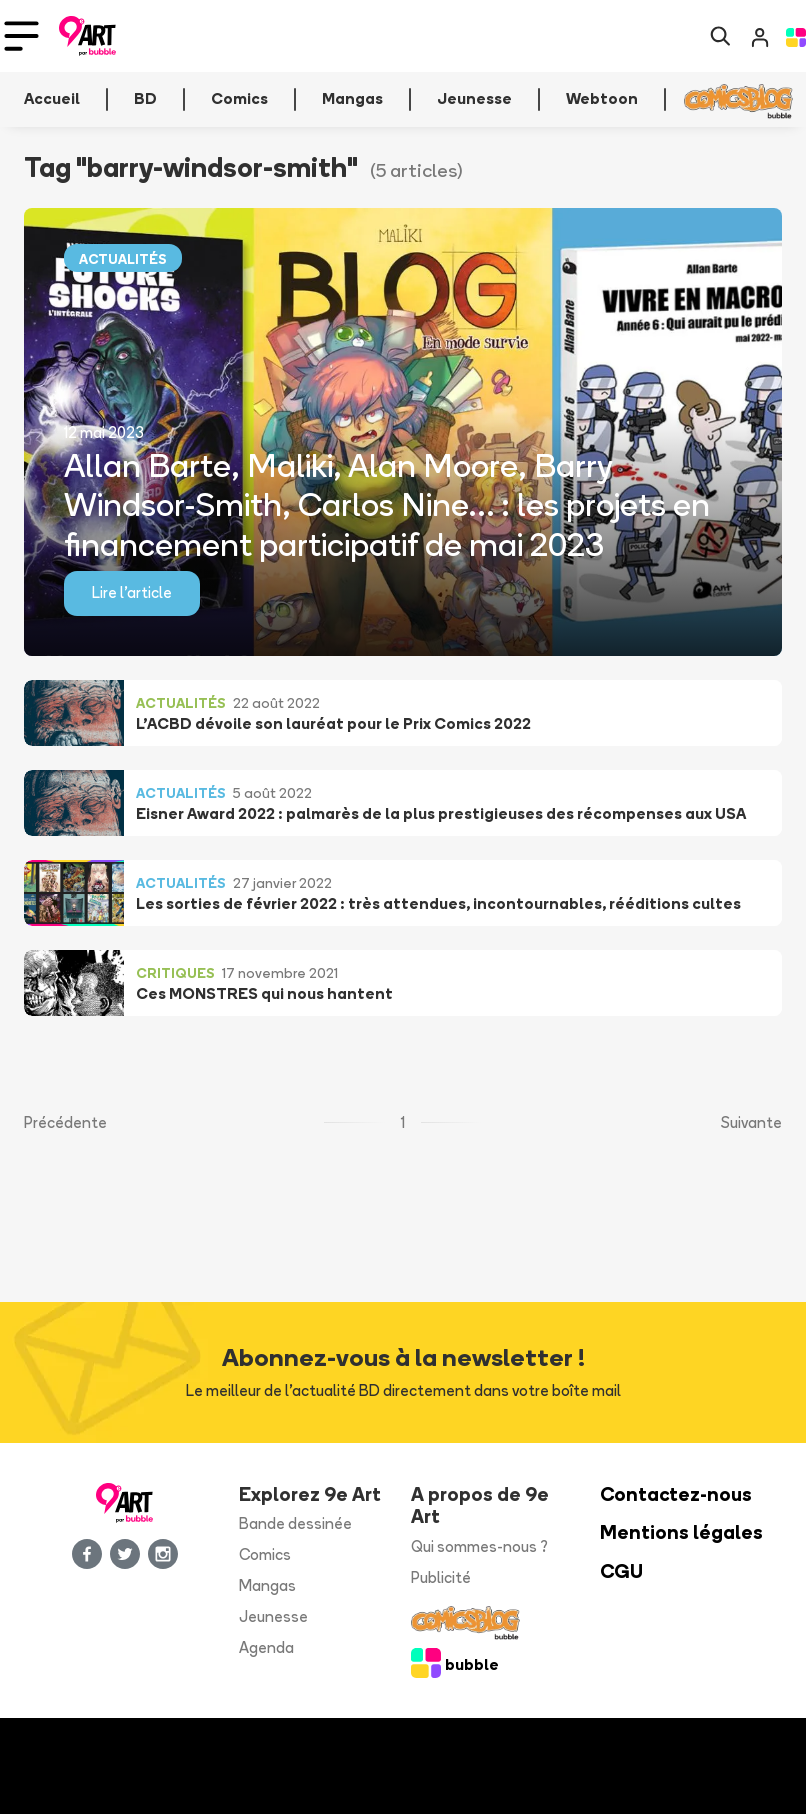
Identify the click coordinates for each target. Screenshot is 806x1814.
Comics (265, 1554)
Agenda (266, 1647)
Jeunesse (273, 1616)
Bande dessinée (295, 1523)
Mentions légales (681, 1532)
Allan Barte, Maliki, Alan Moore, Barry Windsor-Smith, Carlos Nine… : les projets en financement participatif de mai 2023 (387, 503)
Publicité (441, 1577)
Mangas (267, 1585)
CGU (621, 1571)
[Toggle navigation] (21, 36)
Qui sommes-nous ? (479, 1546)
